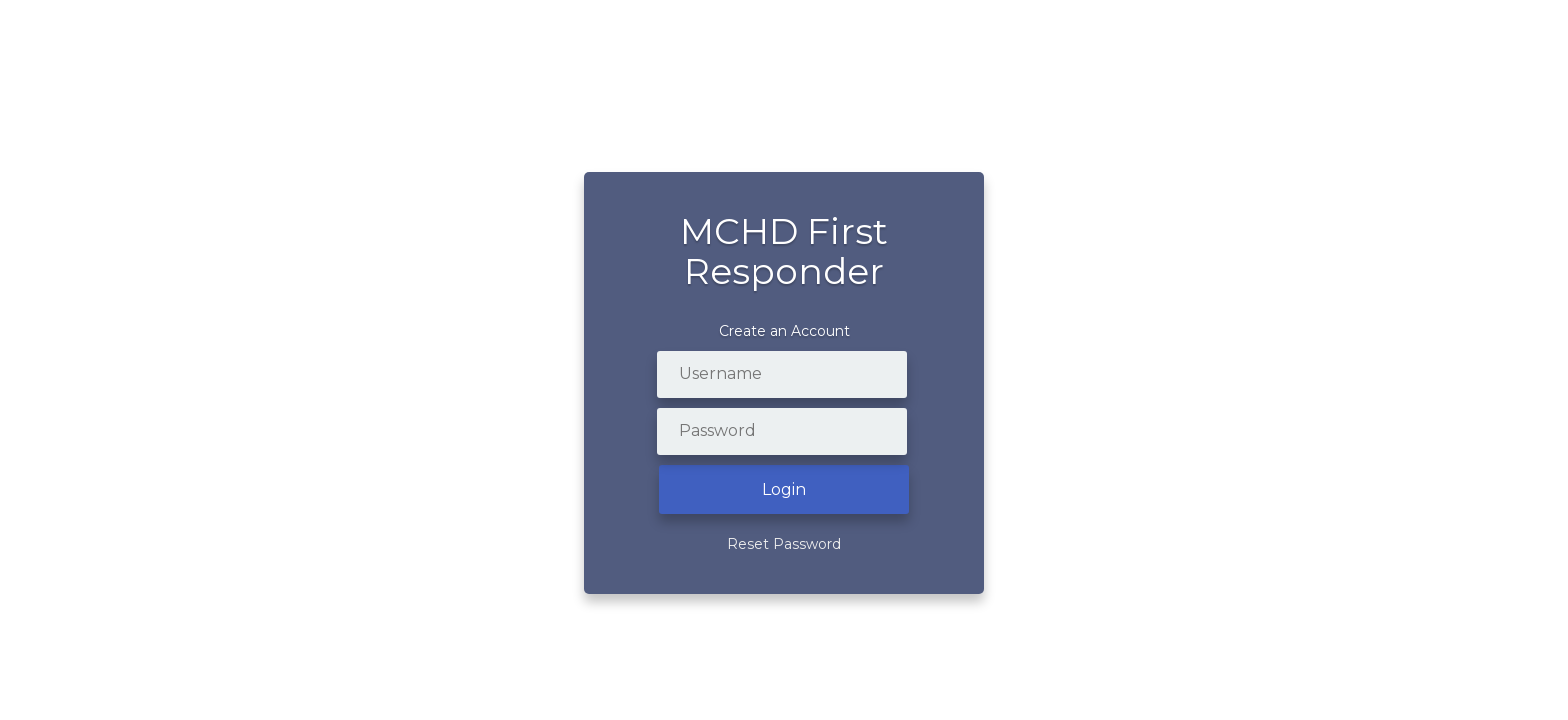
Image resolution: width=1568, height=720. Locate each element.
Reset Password (784, 544)
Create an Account (784, 331)
